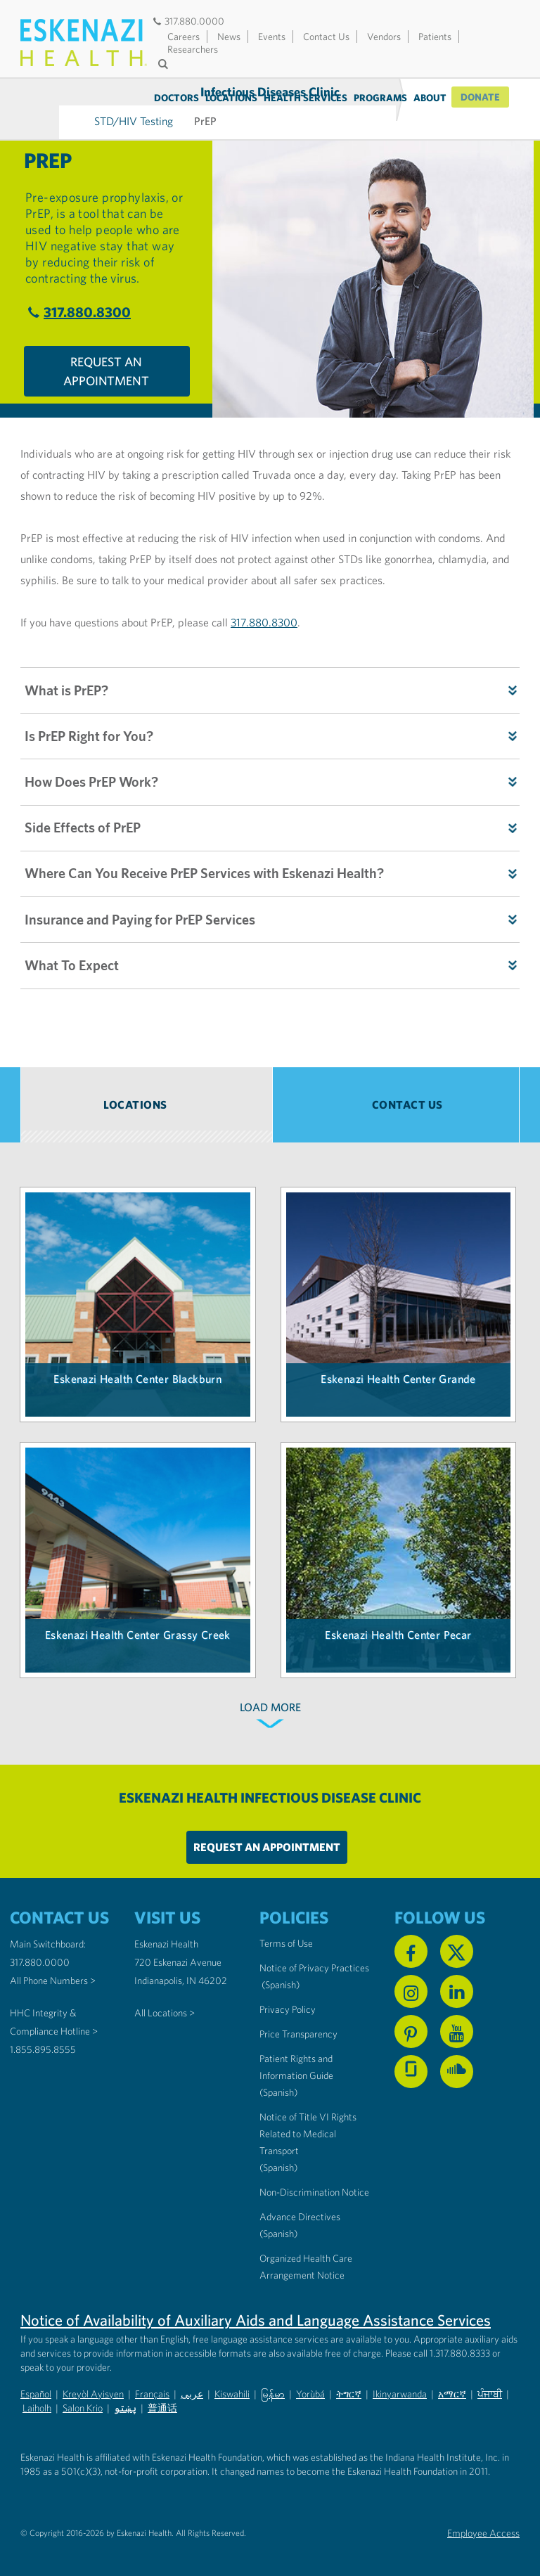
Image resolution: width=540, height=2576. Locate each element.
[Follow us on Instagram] (411, 1985)
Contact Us (326, 36)
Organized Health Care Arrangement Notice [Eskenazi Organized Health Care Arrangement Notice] (305, 2260)
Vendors (384, 36)
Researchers (192, 49)
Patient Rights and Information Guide (296, 2060)
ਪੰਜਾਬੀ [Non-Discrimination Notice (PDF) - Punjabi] (489, 2387)
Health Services (307, 97)
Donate (481, 97)
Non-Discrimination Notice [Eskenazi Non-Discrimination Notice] (314, 2185)
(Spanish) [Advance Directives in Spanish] (278, 2227)
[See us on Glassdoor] (411, 2065)
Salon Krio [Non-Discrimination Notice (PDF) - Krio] (83, 2401)
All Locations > (164, 2006)
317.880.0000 (187, 21)
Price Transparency (298, 2027)
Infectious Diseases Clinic (59, 96)
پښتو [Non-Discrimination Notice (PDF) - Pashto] (125, 2401)
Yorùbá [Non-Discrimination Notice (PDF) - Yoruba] (310, 2387)
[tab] (146, 1098)
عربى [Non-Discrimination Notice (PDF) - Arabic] (192, 2387)
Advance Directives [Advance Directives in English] (299, 2210)
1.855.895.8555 (43, 2043)
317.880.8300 (77, 292)
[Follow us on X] (456, 1945)
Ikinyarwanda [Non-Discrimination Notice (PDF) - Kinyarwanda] (400, 2387)
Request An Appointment (106, 351)
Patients (434, 36)
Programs (382, 97)
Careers (183, 36)
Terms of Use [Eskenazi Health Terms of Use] (286, 1937)
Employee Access (483, 2526)
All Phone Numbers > (53, 1974)
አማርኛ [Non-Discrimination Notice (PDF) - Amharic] (452, 2387)
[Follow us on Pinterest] (411, 2025)
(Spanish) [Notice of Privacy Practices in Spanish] (281, 1978)
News (228, 36)
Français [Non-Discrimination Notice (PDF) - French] (152, 2387)
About (431, 97)
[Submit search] (164, 64)
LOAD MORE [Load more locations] (270, 1701)
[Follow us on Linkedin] (456, 1985)
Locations (233, 97)
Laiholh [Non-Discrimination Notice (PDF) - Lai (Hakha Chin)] (36, 2401)
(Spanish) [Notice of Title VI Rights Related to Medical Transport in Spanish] (278, 2161)
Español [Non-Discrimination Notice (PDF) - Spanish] (35, 2387)
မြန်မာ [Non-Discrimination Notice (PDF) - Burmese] (273, 2387)
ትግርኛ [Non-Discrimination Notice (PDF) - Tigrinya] (348, 2387)
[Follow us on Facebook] (411, 1945)
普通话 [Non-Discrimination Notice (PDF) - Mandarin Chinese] (162, 2401)
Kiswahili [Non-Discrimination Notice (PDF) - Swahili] (232, 2387)
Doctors (177, 97)
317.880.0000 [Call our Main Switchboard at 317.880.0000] (40, 1956)
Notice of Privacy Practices (314, 1961)
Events (271, 36)
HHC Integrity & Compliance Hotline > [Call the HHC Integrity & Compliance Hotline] (54, 2015)
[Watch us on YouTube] (456, 2025)
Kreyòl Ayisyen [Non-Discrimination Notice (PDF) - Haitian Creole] (93, 2387)
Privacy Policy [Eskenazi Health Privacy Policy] (287, 2003)
